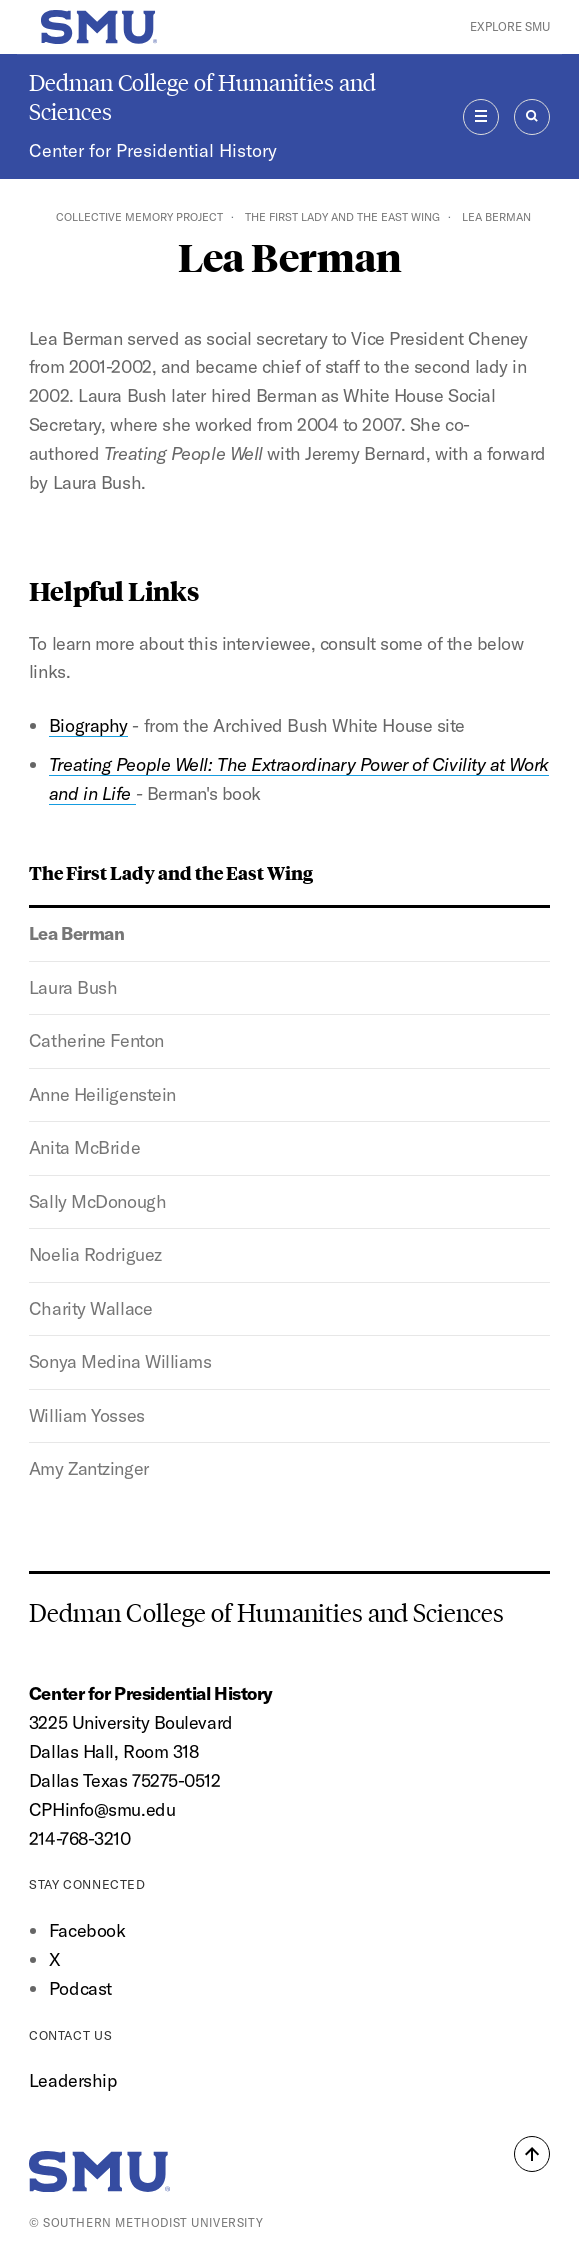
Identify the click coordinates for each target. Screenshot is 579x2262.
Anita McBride (84, 1147)
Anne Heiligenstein (102, 1094)
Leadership (73, 2080)
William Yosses (87, 1415)
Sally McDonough (97, 1201)
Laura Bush (73, 987)
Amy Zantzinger (89, 1468)
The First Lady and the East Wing (342, 217)
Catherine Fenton (96, 1040)
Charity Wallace (90, 1308)
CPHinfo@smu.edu (102, 1809)
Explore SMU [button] (510, 26)
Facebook (87, 1930)
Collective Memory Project (139, 217)
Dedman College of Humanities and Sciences (202, 97)
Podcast (80, 1988)
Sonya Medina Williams (120, 1361)
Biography (88, 725)
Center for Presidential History (153, 150)
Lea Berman (77, 933)
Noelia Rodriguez (95, 1254)
